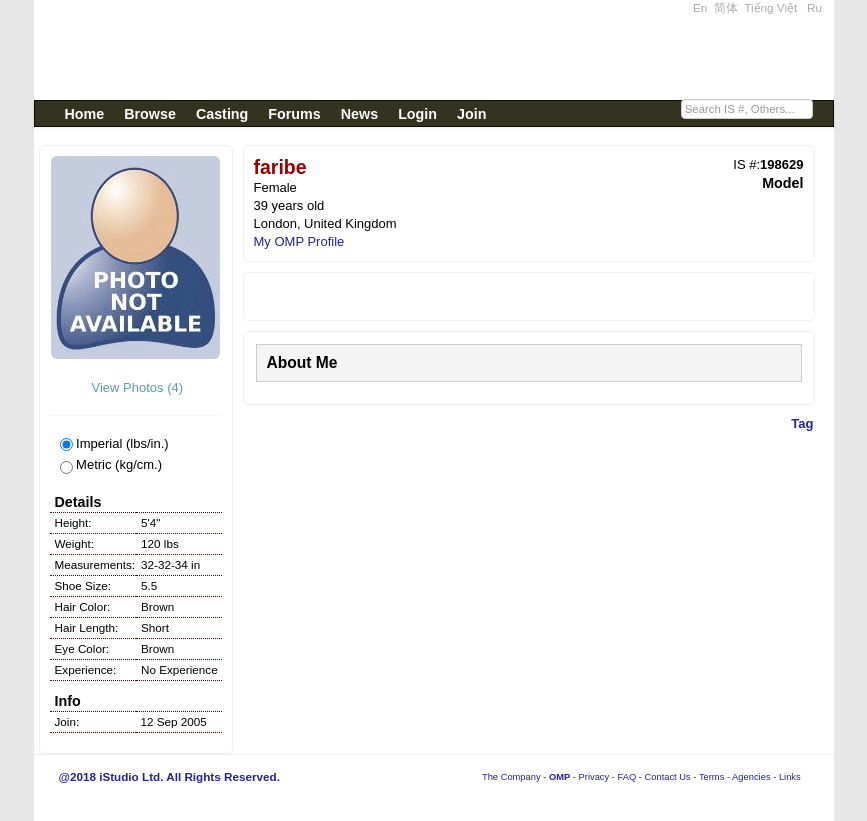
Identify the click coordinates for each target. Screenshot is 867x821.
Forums (294, 114)
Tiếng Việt (770, 7)
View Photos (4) (135, 387)
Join (471, 114)
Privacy (594, 777)
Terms (711, 777)
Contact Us (668, 777)
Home (85, 114)
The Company (511, 777)
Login (417, 114)
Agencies (751, 777)
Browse (150, 114)
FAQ (627, 777)
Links (790, 777)
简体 (726, 7)
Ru (814, 7)
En (700, 7)
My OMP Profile (299, 241)
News (359, 114)
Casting (222, 114)
